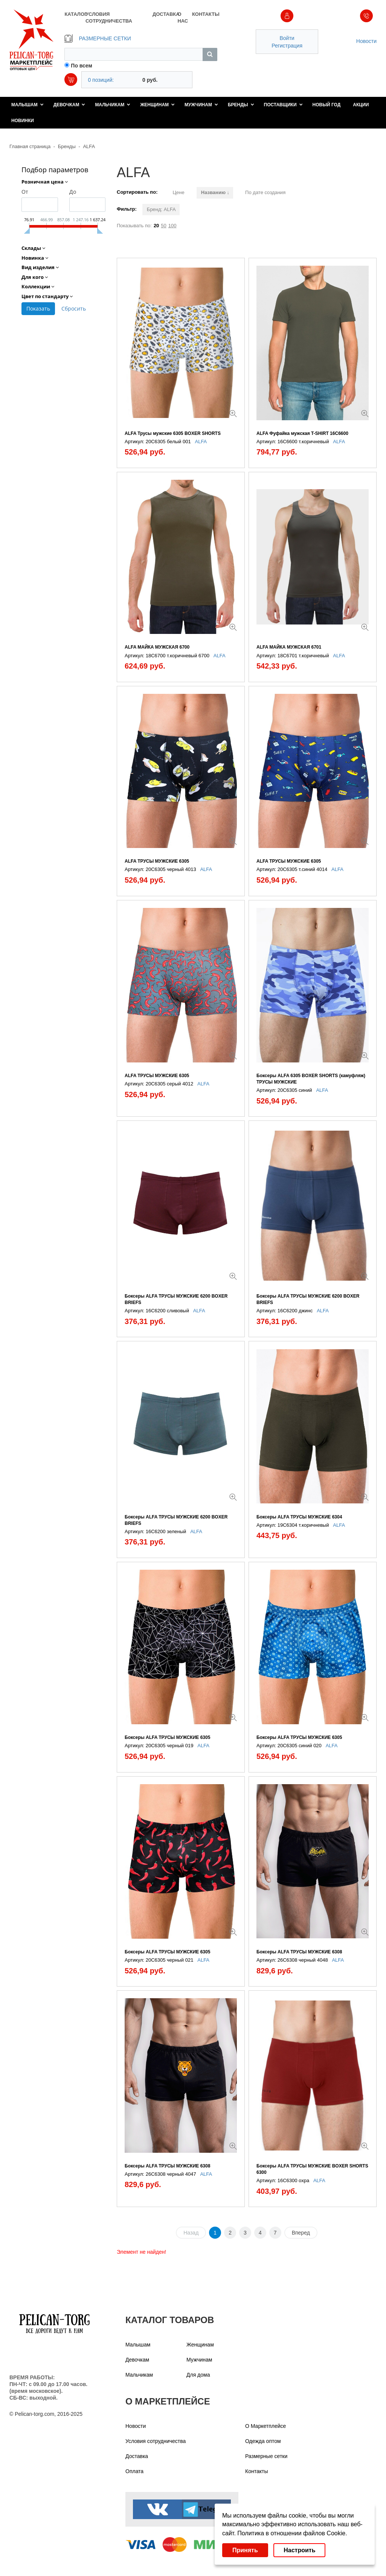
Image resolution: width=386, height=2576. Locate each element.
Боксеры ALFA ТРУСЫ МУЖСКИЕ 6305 (167, 1737)
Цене (178, 192)
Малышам (27, 104)
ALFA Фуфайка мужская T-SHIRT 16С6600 (302, 433)
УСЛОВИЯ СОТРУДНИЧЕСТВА (108, 17)
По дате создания (265, 192)
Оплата (134, 2471)
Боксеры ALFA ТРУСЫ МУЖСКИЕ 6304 (299, 1517)
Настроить (299, 2550)
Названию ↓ (215, 192)
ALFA (89, 146)
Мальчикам (112, 104)
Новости (366, 41)
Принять (245, 2550)
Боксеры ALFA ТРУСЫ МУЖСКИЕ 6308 (299, 1952)
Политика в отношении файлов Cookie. (292, 2533)
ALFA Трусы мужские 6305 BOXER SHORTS (173, 433)
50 (163, 225)
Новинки (22, 120)
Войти (287, 38)
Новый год (327, 104)
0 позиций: (101, 80)
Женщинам (157, 104)
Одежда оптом (263, 2441)
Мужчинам (201, 104)
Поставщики (283, 104)
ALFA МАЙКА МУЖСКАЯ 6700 (157, 647)
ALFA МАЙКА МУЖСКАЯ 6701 (288, 647)
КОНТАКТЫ (205, 14)
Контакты (256, 2471)
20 (156, 225)
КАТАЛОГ (74, 14)
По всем (81, 66)
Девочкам (69, 104)
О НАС (182, 17)
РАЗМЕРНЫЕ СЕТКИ (97, 38)
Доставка (136, 2456)
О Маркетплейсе (265, 2426)
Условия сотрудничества (155, 2441)
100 (172, 225)
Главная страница (29, 146)
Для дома (198, 2375)
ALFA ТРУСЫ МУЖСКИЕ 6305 (157, 861)
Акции (361, 104)
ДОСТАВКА (165, 14)
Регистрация (287, 46)
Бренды (241, 104)
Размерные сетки (266, 2456)
